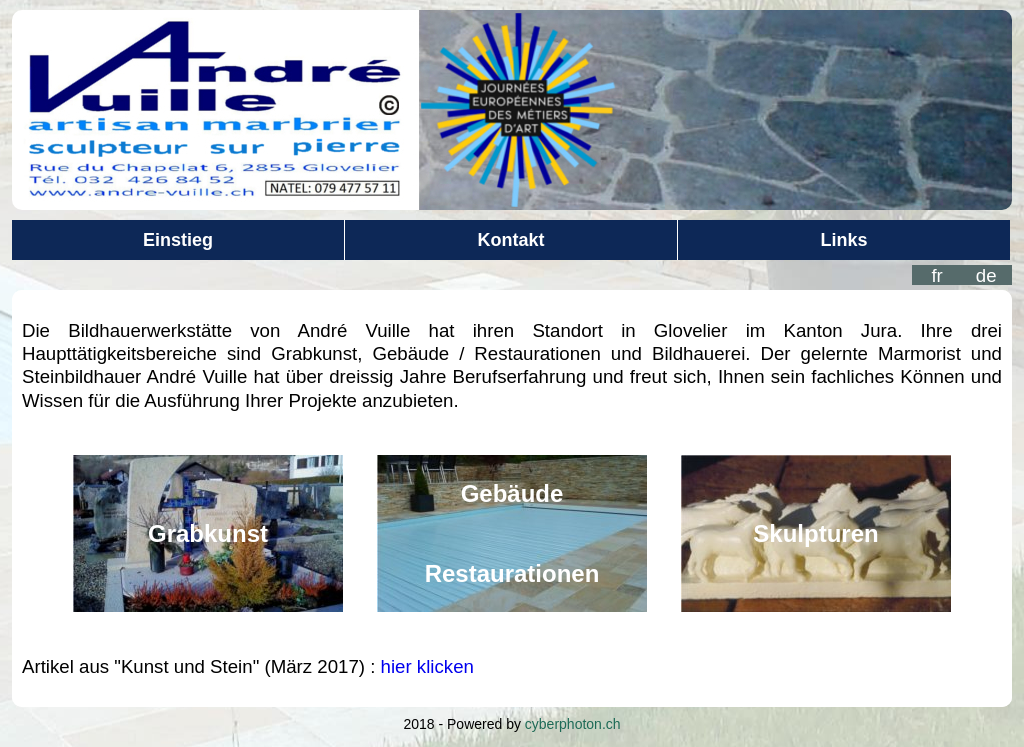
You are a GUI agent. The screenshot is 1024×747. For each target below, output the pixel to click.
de (986, 275)
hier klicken (427, 666)
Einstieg (178, 240)
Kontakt (511, 240)
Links (843, 240)
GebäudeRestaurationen (512, 533)
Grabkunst (208, 533)
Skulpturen (815, 533)
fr (936, 275)
